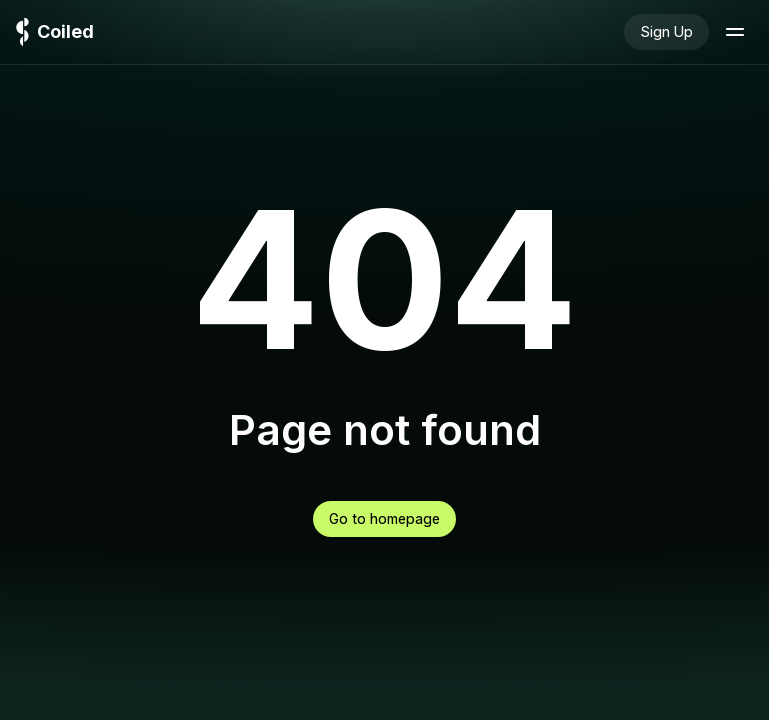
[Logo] (55, 32)
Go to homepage (384, 518)
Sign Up (666, 31)
